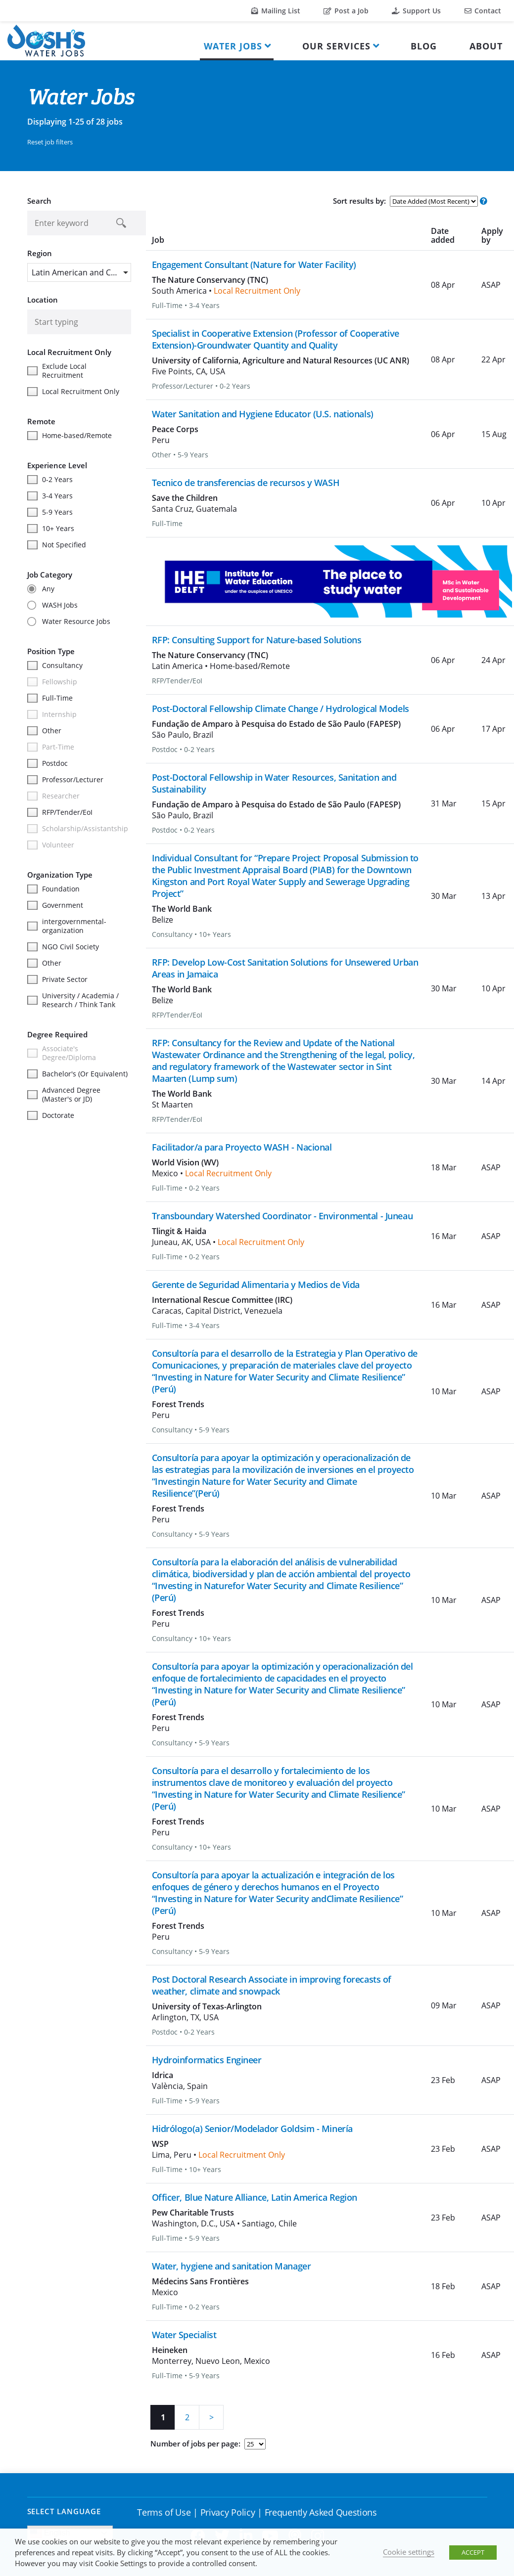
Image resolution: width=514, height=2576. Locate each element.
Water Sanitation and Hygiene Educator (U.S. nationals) (263, 414)
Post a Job (346, 10)
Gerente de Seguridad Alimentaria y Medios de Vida (256, 1284)
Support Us (416, 10)
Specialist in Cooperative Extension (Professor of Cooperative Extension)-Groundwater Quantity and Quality (275, 339)
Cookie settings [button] (408, 2552)
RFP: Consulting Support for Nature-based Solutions (257, 640)
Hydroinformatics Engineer (207, 2060)
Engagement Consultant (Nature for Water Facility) (254, 264)
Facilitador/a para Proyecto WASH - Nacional (242, 1147)
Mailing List (275, 10)
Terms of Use (163, 2512)
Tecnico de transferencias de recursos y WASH (246, 483)
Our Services (336, 46)
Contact (483, 10)
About (486, 46)
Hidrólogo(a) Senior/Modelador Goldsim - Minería (252, 2128)
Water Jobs (233, 46)
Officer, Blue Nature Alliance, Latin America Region (255, 2197)
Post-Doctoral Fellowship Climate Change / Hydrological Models (280, 708)
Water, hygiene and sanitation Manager (231, 2266)
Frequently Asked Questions (321, 2512)
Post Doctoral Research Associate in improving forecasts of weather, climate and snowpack (271, 1985)
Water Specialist (184, 2335)
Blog (424, 46)
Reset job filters (50, 141)
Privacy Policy (227, 2512)
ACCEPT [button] (473, 2552)
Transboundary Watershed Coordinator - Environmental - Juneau (282, 1216)
